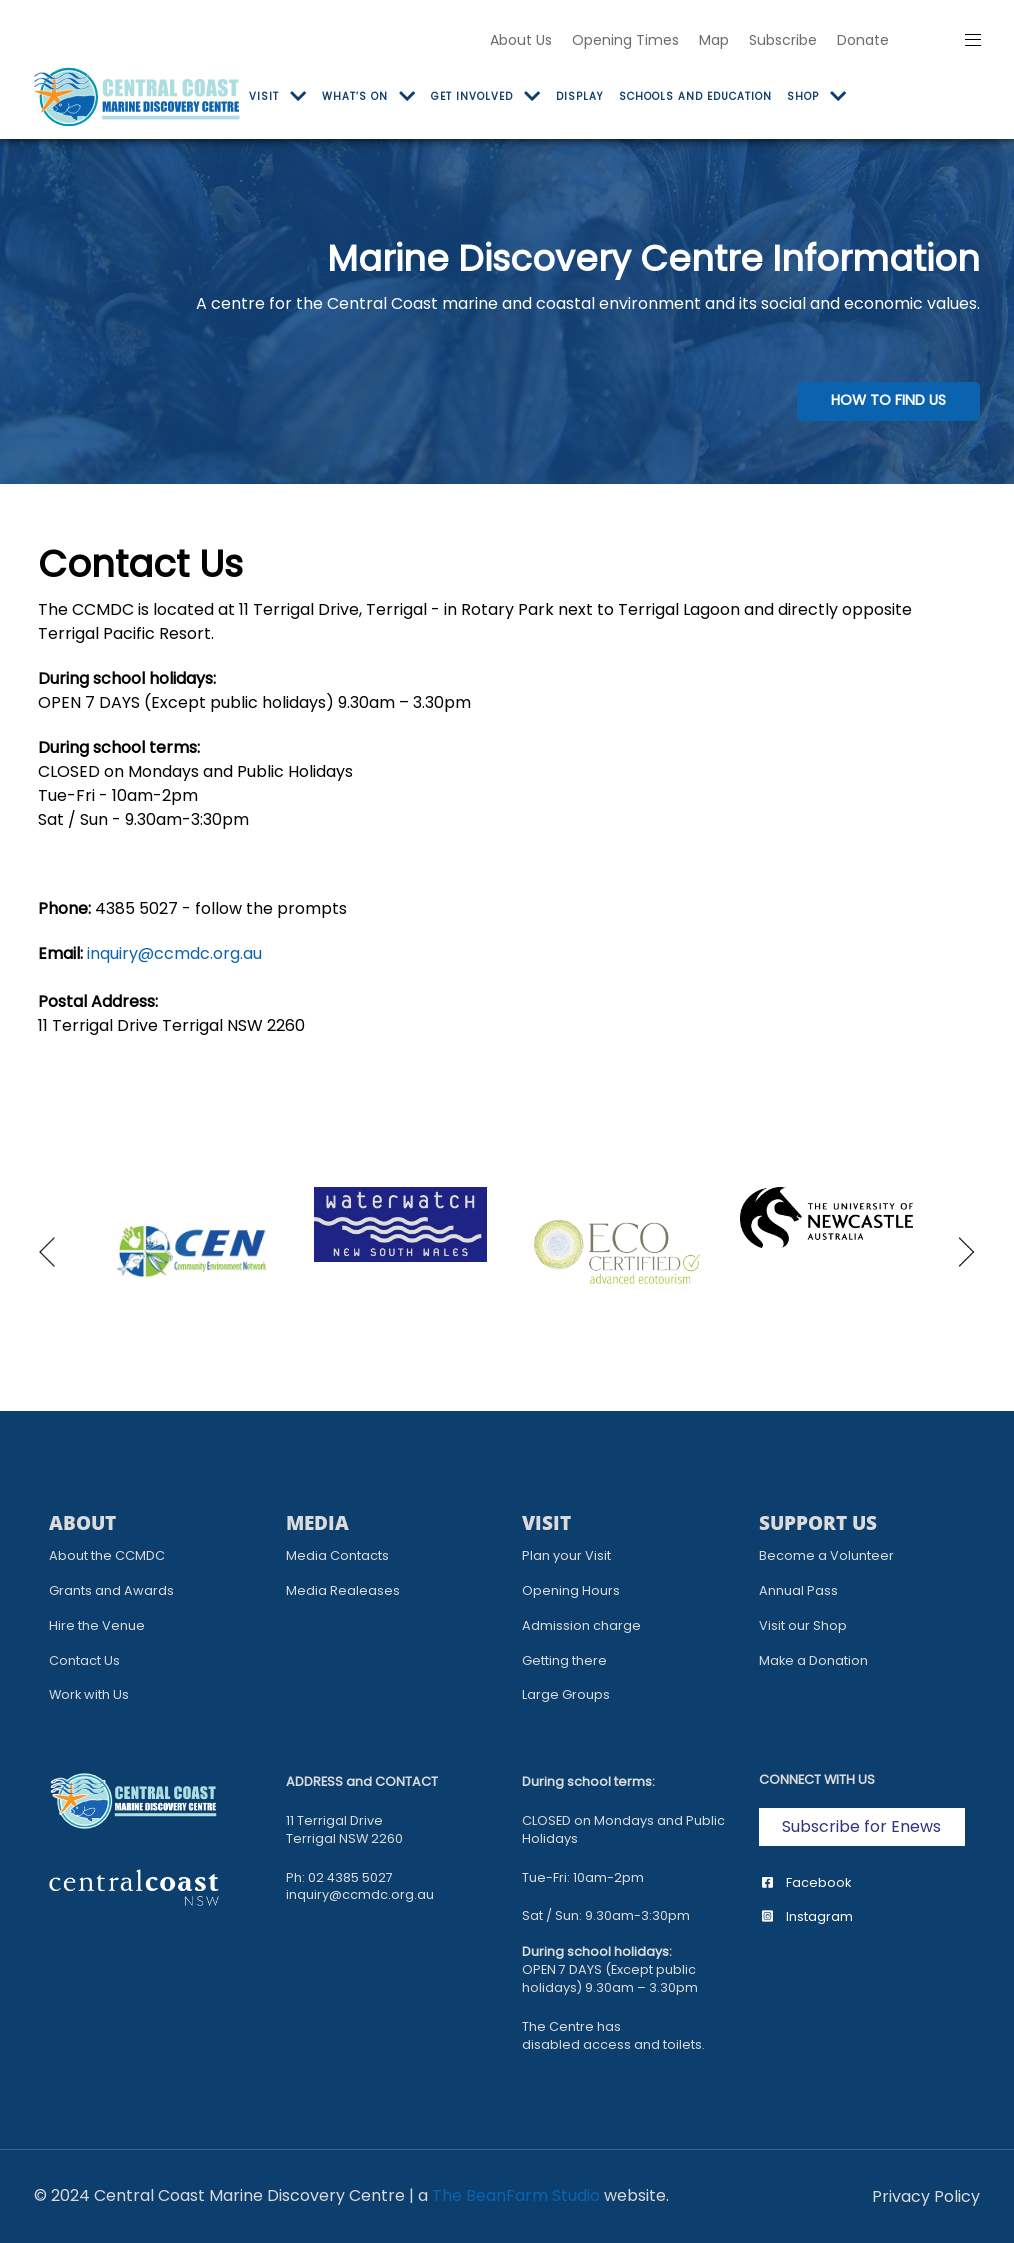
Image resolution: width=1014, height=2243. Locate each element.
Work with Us (89, 1694)
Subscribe (783, 40)
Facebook (806, 1882)
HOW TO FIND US (888, 400)
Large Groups (566, 1694)
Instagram (807, 1916)
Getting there (564, 1660)
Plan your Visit (566, 1555)
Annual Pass (798, 1590)
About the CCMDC (107, 1555)
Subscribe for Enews (861, 1826)
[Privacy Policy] (926, 2196)
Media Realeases (343, 1590)
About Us (521, 40)
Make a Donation (813, 1660)
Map (714, 40)
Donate (863, 40)
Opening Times (625, 40)
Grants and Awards (111, 1590)
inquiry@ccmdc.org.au (174, 953)
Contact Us (84, 1660)
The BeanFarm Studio (516, 2195)
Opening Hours (571, 1590)
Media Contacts (337, 1555)
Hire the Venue (97, 1625)
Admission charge (581, 1625)
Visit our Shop (803, 1625)
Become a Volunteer (826, 1555)
